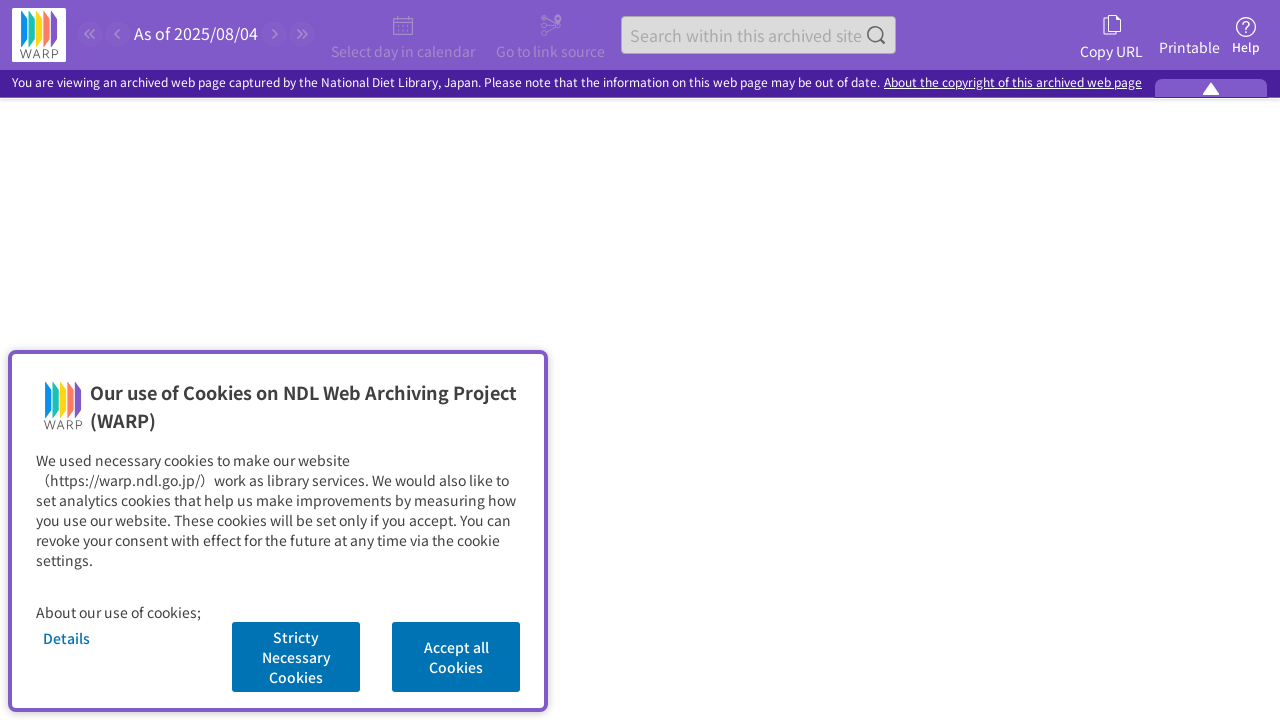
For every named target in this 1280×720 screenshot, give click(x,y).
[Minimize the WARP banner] (1211, 88)
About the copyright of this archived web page (1013, 82)
